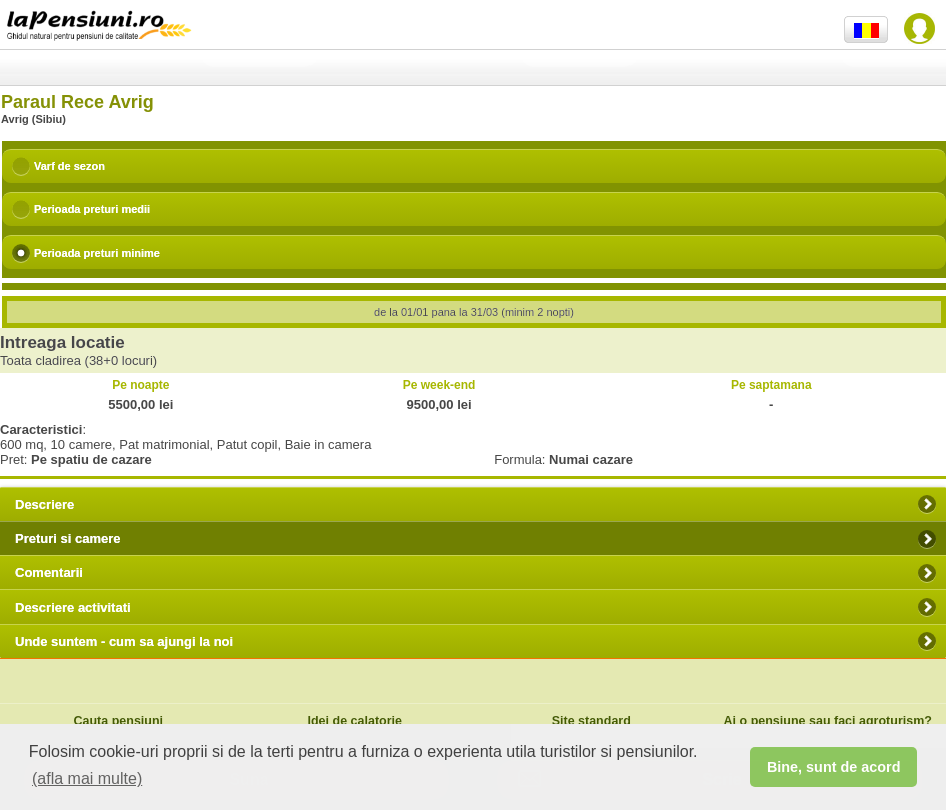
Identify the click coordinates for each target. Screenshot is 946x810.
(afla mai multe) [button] (87, 778)
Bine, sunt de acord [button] (834, 767)
